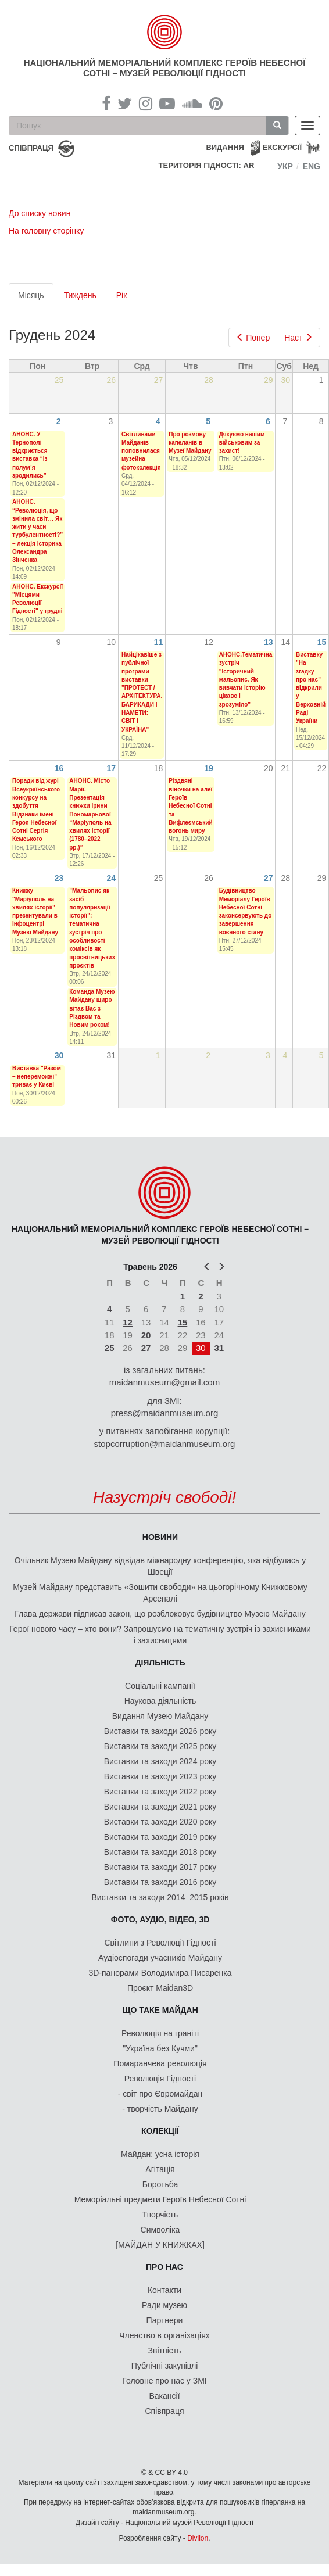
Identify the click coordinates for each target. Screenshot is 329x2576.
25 (110, 1348)
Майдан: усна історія (160, 2154)
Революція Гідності (160, 2078)
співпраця (31, 148)
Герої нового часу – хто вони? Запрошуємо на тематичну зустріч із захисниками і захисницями (160, 1634)
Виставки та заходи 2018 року (160, 1852)
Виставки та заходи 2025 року (160, 1746)
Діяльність (160, 1662)
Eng (311, 166)
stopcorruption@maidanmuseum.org (164, 1444)
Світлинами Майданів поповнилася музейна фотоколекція (141, 451)
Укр (285, 166)
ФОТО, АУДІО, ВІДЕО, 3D (160, 1919)
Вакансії (164, 2396)
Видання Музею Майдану (160, 1716)
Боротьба (160, 2184)
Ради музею (164, 2305)
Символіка (160, 2229)
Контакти (164, 2290)
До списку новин (39, 213)
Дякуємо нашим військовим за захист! (242, 442)
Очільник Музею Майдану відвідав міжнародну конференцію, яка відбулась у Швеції (160, 1566)
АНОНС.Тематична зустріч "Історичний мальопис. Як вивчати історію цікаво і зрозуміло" (246, 679)
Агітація (159, 2169)
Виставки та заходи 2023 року (160, 1776)
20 (146, 1335)
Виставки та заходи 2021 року (160, 1806)
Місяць (35, 298)
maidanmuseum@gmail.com (164, 1382)
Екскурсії (282, 147)
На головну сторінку (46, 230)
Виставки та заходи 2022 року (160, 1791)
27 (268, 878)
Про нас (164, 2267)
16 (59, 768)
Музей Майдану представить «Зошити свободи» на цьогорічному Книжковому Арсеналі (160, 1592)
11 (158, 642)
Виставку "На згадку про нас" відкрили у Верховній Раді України (311, 687)
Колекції (160, 2131)
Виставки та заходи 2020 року (160, 1821)
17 (111, 768)
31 (219, 1348)
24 (111, 878)
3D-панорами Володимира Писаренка (159, 1972)
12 (128, 1322)
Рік (121, 295)
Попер (253, 337)
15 (322, 642)
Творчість (160, 2214)
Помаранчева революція (159, 2063)
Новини (160, 1537)
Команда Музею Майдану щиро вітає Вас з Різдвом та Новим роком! (92, 1008)
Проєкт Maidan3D (160, 1988)
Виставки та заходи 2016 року (160, 1882)
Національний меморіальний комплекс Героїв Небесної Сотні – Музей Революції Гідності (165, 68)
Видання (225, 147)
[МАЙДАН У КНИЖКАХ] (160, 2244)
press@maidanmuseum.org (164, 1413)
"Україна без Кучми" (160, 2048)
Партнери (164, 2320)
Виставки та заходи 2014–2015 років (159, 1897)
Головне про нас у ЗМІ (164, 2380)
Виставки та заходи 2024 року (160, 1761)
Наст (298, 337)
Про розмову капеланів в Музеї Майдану (190, 442)
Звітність (164, 2350)
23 (59, 878)
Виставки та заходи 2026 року (160, 1731)
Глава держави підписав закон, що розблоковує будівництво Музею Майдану (160, 1613)
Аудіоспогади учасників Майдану (160, 1957)
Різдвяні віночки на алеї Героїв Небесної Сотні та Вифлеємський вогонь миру (190, 806)
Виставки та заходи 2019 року (160, 1836)
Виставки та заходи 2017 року (160, 1867)
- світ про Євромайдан (160, 2093)
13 (268, 642)
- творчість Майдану (160, 2108)
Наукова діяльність (160, 1701)
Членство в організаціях (164, 2335)
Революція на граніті (160, 2033)
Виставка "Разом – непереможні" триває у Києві (36, 1076)
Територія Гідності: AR (207, 165)
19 (208, 768)
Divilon (197, 2538)
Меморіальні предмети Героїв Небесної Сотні (160, 2199)
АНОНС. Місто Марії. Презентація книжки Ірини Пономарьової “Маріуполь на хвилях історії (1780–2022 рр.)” (90, 814)
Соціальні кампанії (160, 1685)
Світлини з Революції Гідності (160, 1942)
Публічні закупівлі (164, 2365)
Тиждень (80, 295)
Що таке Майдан (160, 2010)
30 (59, 1055)
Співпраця (164, 2411)
